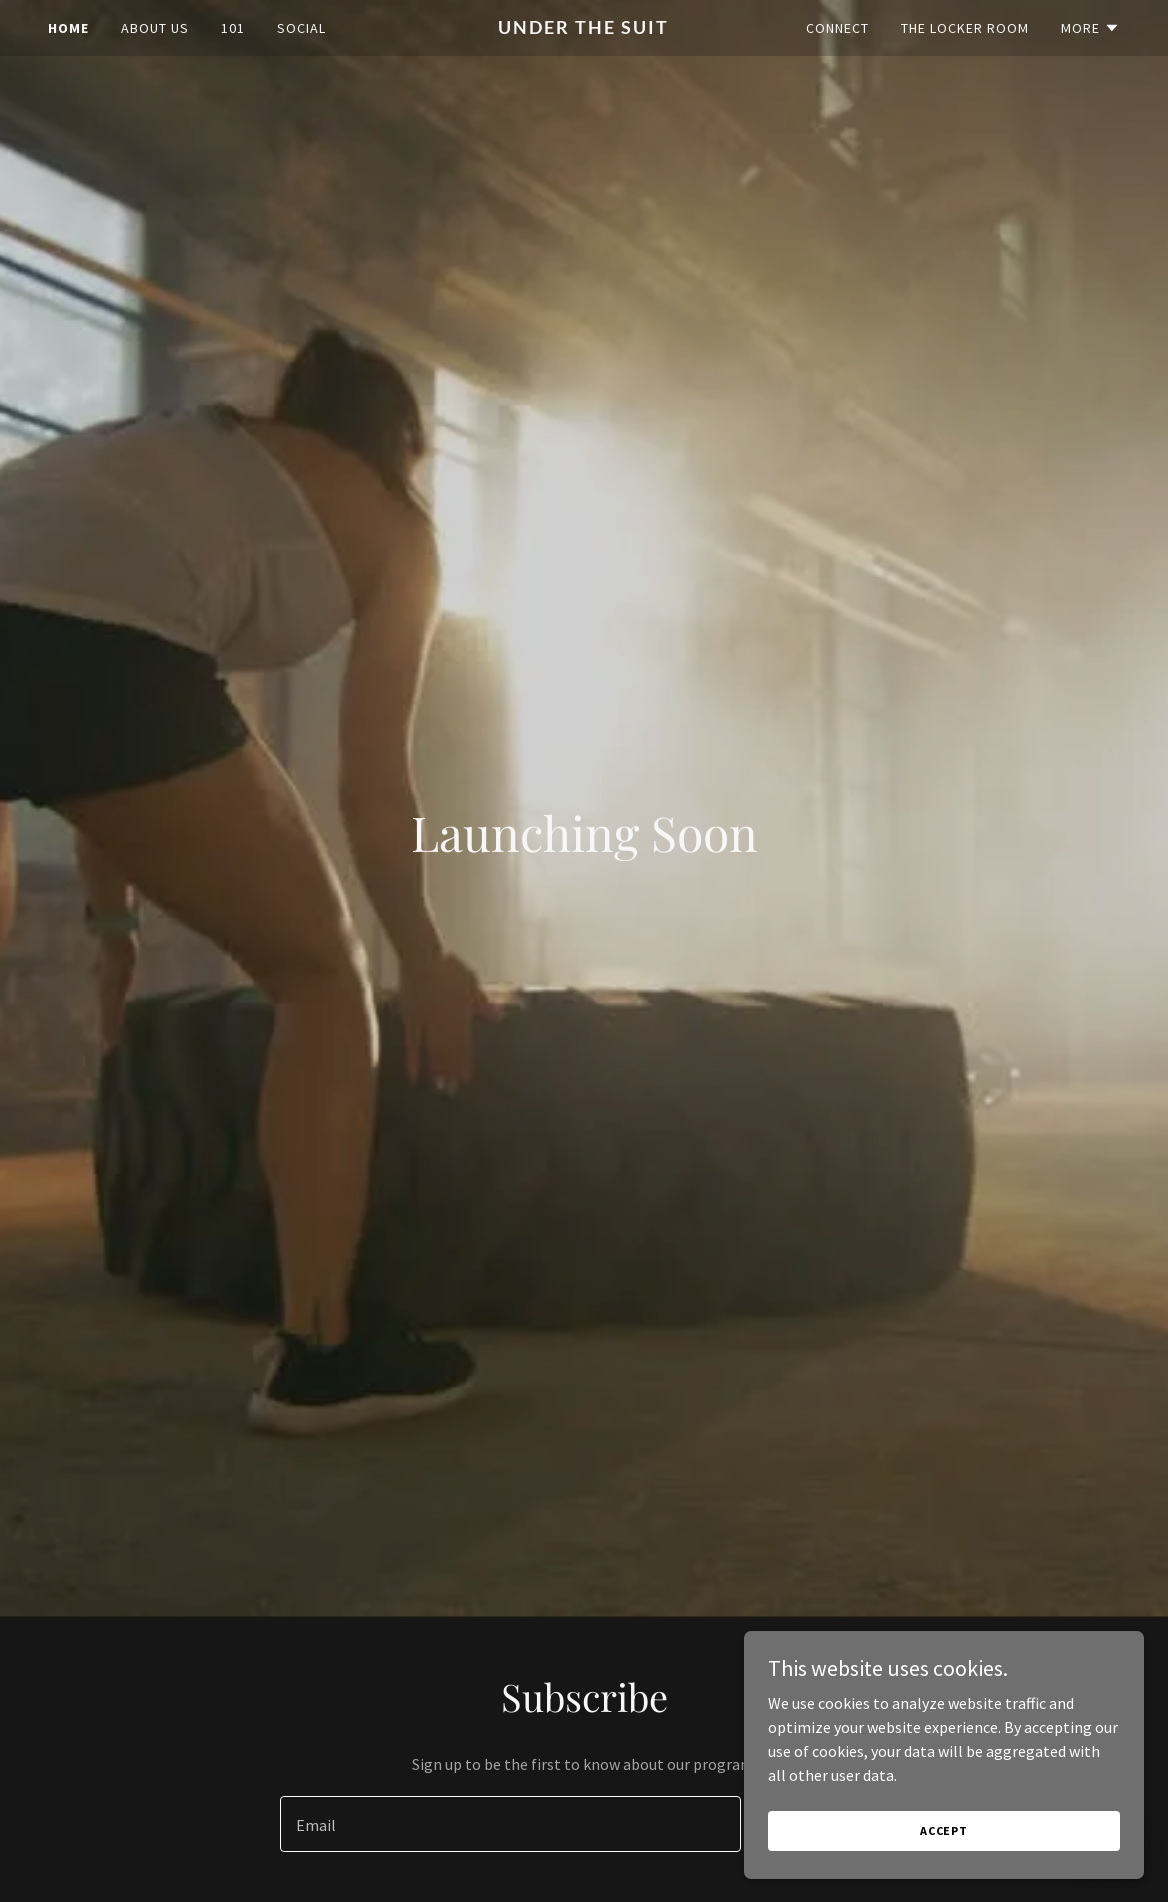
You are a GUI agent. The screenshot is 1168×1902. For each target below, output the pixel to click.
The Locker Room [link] (965, 28)
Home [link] (68, 28)
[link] (583, 28)
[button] (1090, 28)
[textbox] (510, 1824)
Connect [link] (837, 28)
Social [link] (301, 28)
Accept (944, 1830)
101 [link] (233, 28)
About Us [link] (155, 28)
